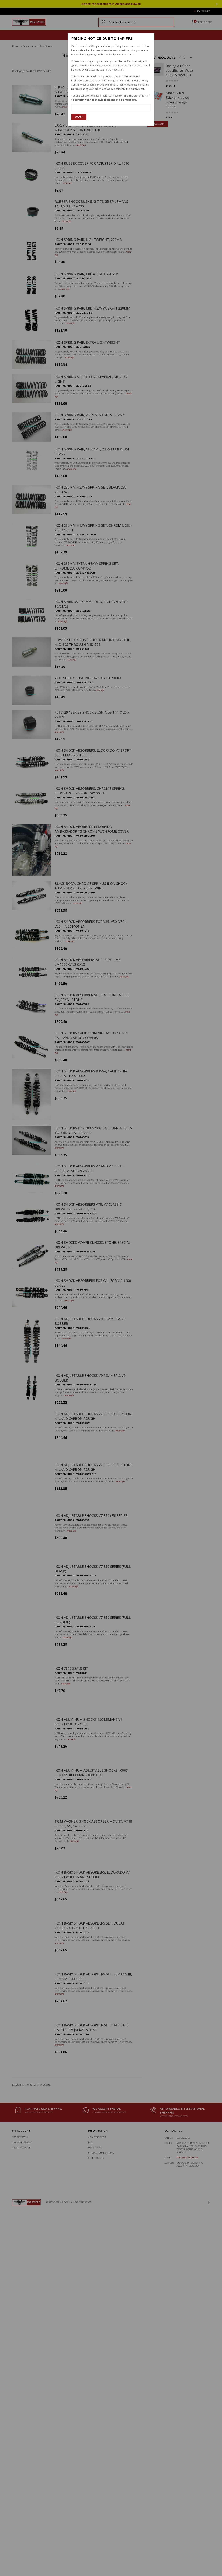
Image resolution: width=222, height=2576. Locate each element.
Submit (79, 117)
